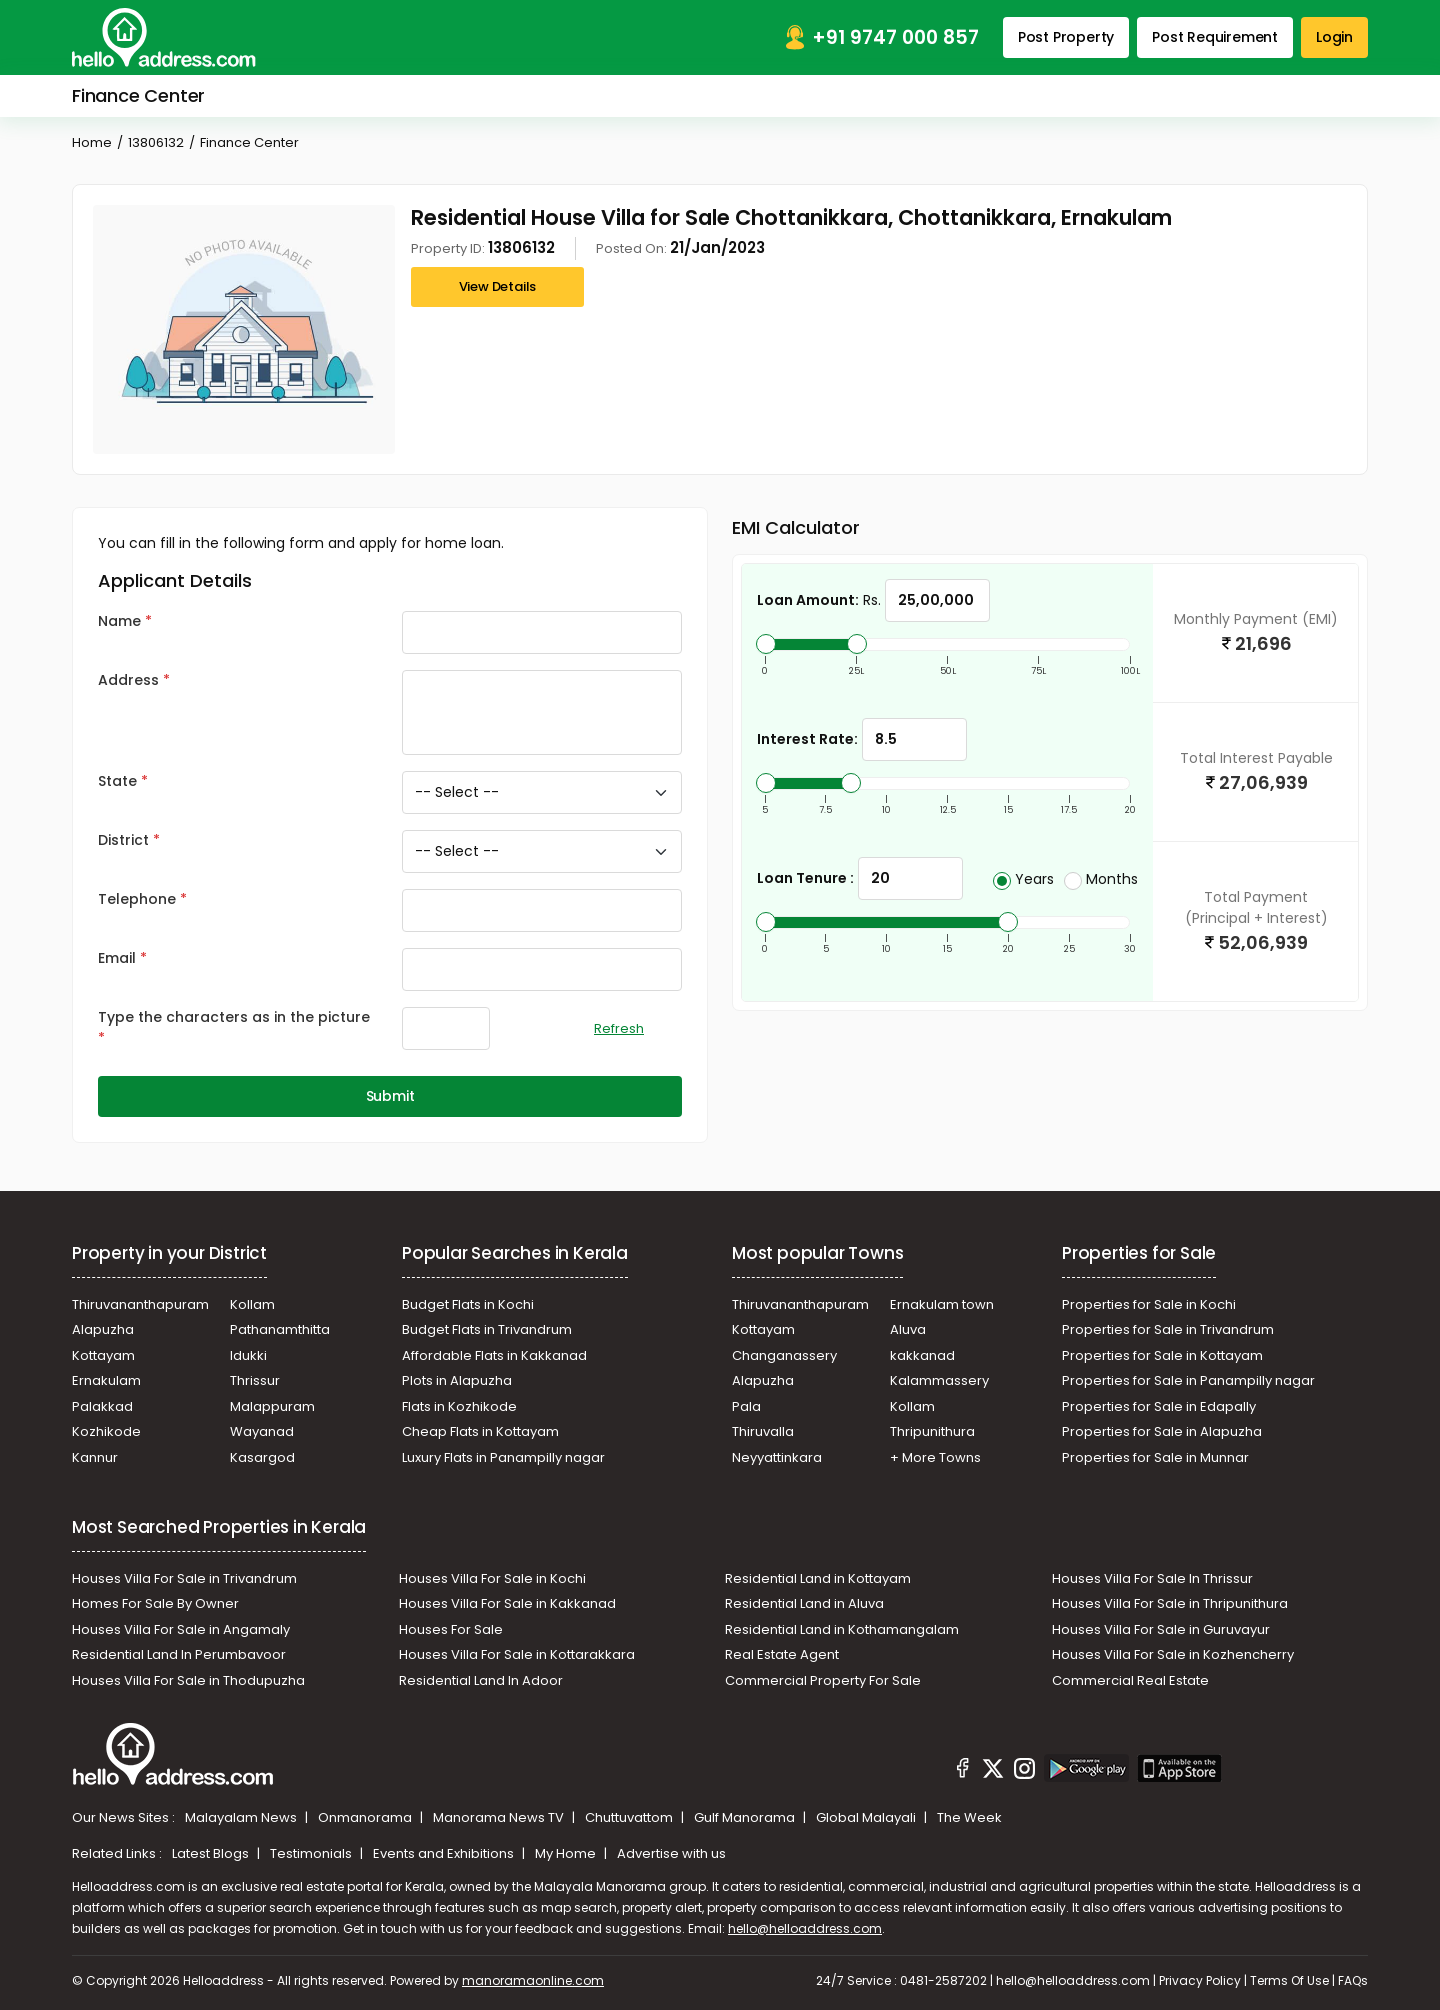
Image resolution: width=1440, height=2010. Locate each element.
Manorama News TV (500, 1817)
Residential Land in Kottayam (818, 1578)
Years (1023, 879)
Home (92, 142)
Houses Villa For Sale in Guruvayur (1161, 1629)
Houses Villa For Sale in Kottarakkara (517, 1654)
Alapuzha (103, 1329)
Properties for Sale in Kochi (1149, 1304)
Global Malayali (867, 1817)
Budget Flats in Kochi (468, 1304)
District (123, 840)
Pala (746, 1406)
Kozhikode (106, 1431)
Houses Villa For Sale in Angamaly (181, 1629)
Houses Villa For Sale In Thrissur (1152, 1578)
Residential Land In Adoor (481, 1680)
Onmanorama (366, 1817)
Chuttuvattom (630, 1817)
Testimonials (312, 1853)
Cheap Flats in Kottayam (480, 1431)
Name (119, 621)
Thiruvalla (763, 1431)
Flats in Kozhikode (459, 1406)
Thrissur (255, 1380)
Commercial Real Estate (1130, 1680)
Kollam (252, 1304)
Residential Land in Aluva (804, 1603)
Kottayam (103, 1355)
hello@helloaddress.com (805, 1928)
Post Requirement (1215, 37)
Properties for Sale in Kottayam (1162, 1355)
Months (1101, 879)
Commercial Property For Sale (823, 1680)
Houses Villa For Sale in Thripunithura (1170, 1603)
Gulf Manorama (746, 1817)
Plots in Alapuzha (457, 1380)
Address (128, 680)
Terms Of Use (1289, 1980)
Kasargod (262, 1457)
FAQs (1353, 1980)
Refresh (619, 1028)
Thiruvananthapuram (140, 1304)
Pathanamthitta (280, 1329)
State (117, 781)
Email (117, 958)
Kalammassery (939, 1380)
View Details (498, 286)
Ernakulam (106, 1380)
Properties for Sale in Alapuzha (1162, 1431)
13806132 (156, 142)
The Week (969, 1817)
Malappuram (272, 1406)
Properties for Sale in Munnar (1155, 1457)
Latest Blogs (212, 1853)
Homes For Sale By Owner (155, 1603)
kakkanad (922, 1355)
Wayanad (262, 1431)
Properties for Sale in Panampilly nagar (1188, 1380)
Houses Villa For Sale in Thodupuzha (188, 1680)
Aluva (908, 1329)
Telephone (137, 899)
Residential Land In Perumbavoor (179, 1654)
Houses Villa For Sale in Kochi (492, 1578)
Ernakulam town (942, 1304)
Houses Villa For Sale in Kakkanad (507, 1603)
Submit (390, 1096)
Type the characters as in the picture (234, 1017)
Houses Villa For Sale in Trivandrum (184, 1578)
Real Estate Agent (782, 1654)
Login (1334, 37)
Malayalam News (242, 1817)
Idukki (248, 1355)
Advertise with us (671, 1853)
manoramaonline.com (533, 1980)
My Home (567, 1853)
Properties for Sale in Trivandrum (1168, 1329)
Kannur (95, 1457)
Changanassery (784, 1355)
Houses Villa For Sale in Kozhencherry (1173, 1654)
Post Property (1066, 37)
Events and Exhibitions (445, 1853)
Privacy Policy (1200, 1980)
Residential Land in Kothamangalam (842, 1629)
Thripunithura (932, 1431)
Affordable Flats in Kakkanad (494, 1355)
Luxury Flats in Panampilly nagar (503, 1457)
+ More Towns (935, 1457)
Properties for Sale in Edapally (1159, 1406)
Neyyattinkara (777, 1457)
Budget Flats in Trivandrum (487, 1329)
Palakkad (102, 1406)
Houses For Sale (451, 1629)
